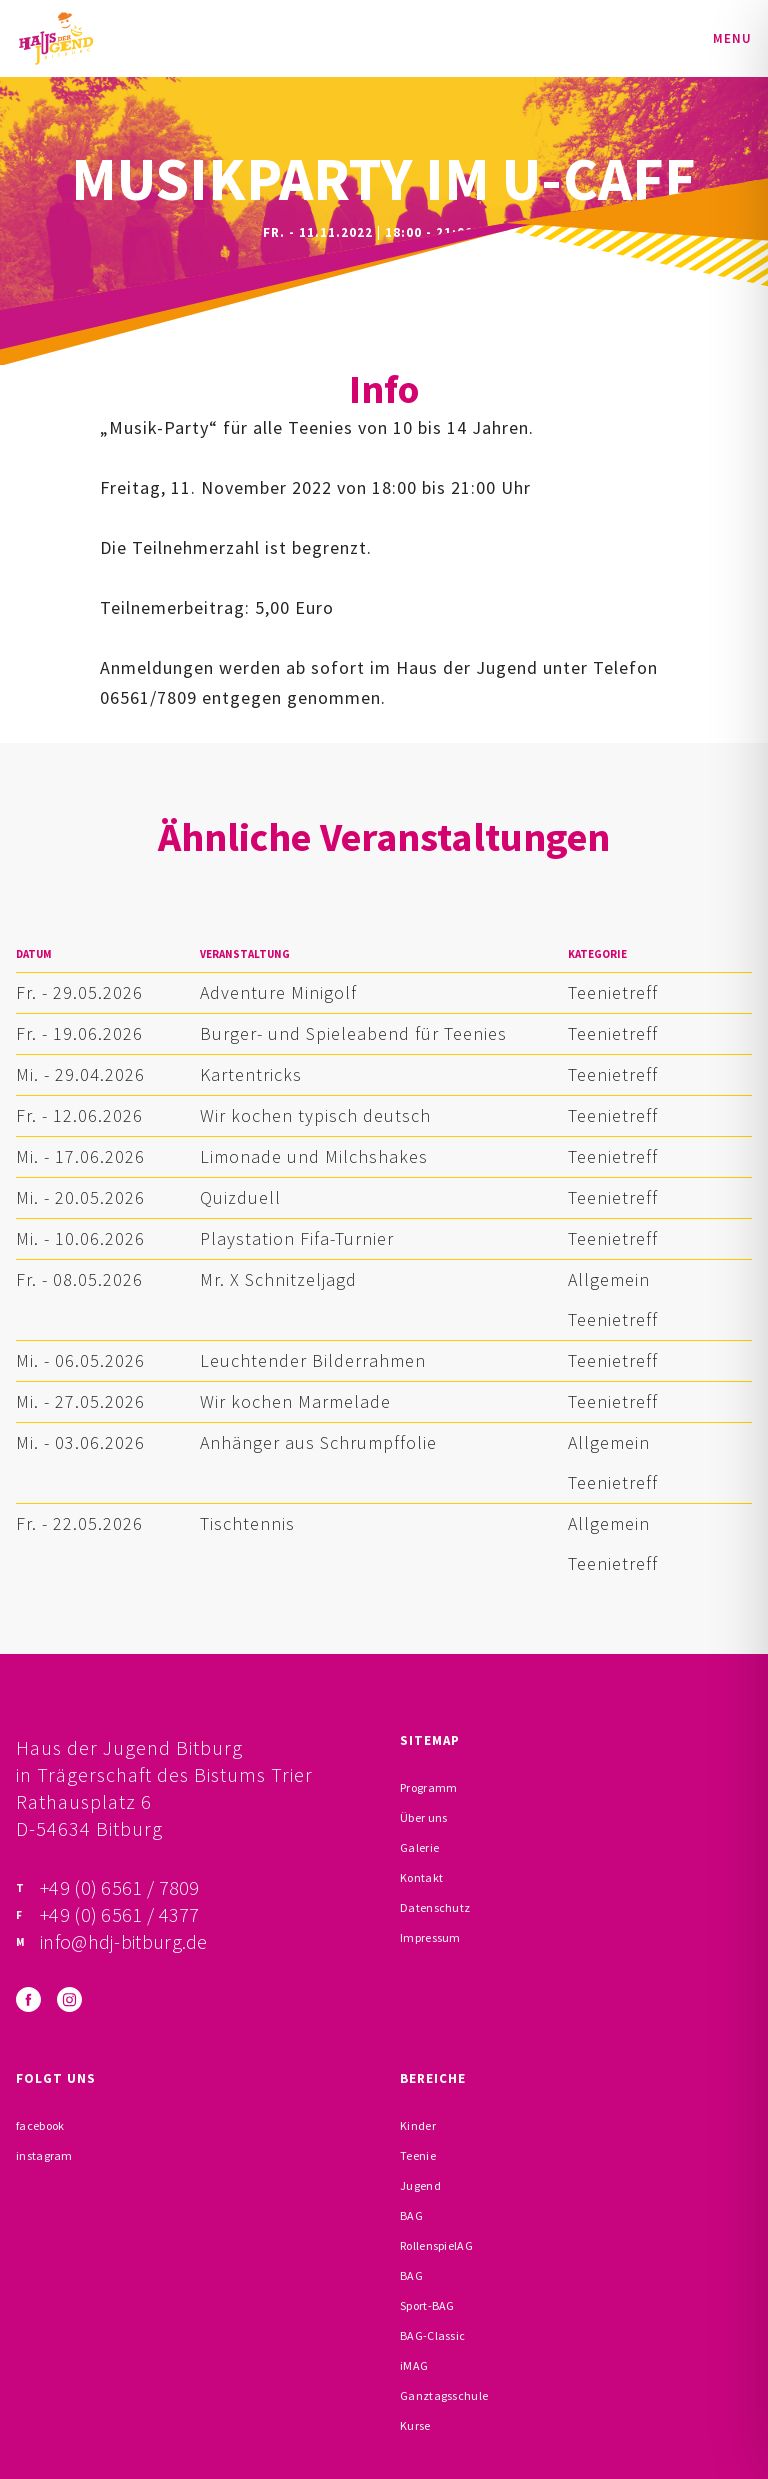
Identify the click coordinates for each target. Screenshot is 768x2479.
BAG (411, 2215)
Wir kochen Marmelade (295, 1401)
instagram (44, 2155)
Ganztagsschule (444, 2395)
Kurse (415, 2425)
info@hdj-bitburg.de (124, 1941)
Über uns (423, 1817)
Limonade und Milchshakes (314, 1156)
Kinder (418, 2125)
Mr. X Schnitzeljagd (278, 1279)
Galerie (419, 1847)
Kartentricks (251, 1074)
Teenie (418, 2155)
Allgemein (609, 1279)
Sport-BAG (427, 2305)
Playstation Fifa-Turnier (297, 1238)
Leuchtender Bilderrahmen (313, 1360)
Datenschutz (435, 1907)
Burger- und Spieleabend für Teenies (353, 1033)
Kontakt (421, 1877)
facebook (40, 2125)
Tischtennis (247, 1523)
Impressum (430, 1937)
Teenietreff (613, 992)
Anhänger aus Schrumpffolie (318, 1442)
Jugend (420, 2185)
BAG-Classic (432, 2335)
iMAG (414, 2365)
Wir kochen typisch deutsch (315, 1115)
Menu (732, 38)
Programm (428, 1787)
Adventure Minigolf (278, 992)
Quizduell (240, 1197)
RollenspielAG (436, 2245)
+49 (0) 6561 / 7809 (120, 1887)
